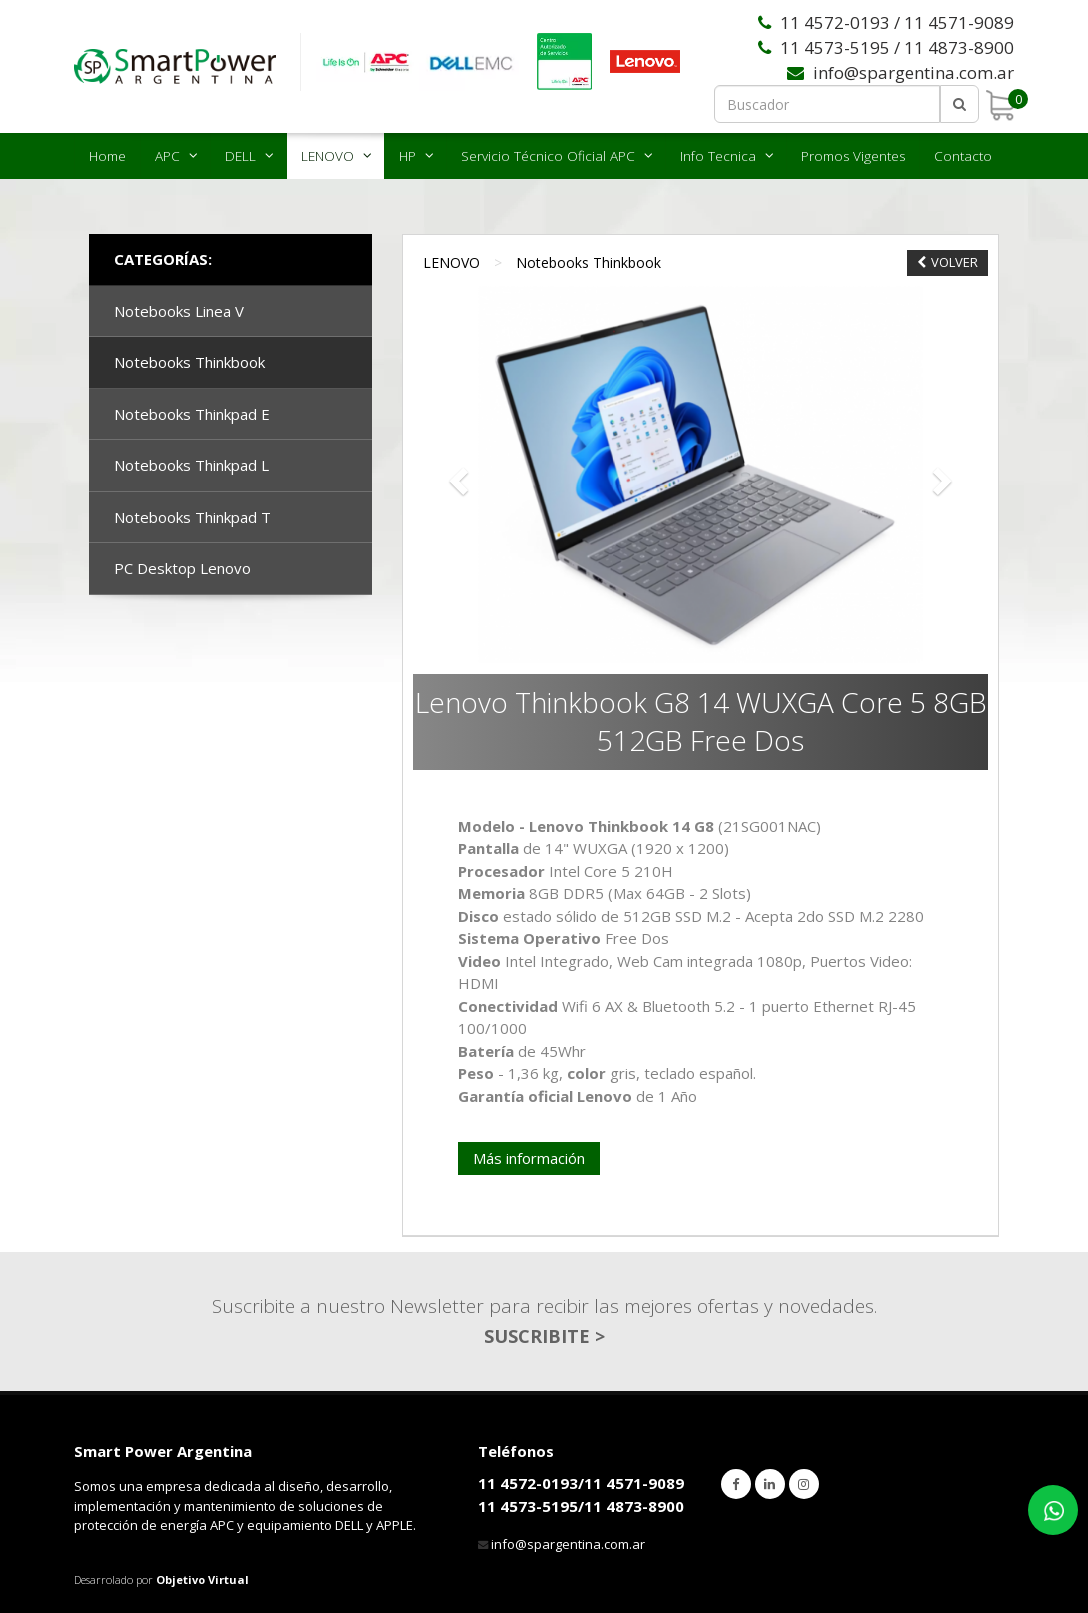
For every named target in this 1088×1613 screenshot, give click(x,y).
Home (107, 156)
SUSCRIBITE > (544, 1336)
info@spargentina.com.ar (568, 1544)
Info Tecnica (718, 156)
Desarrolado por (161, 1579)
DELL (240, 156)
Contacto (963, 156)
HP (407, 156)
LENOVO (327, 156)
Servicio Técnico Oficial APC (548, 156)
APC (167, 156)
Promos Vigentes (853, 156)
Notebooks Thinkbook (588, 262)
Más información (529, 1158)
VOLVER (947, 262)
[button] (456, 475)
